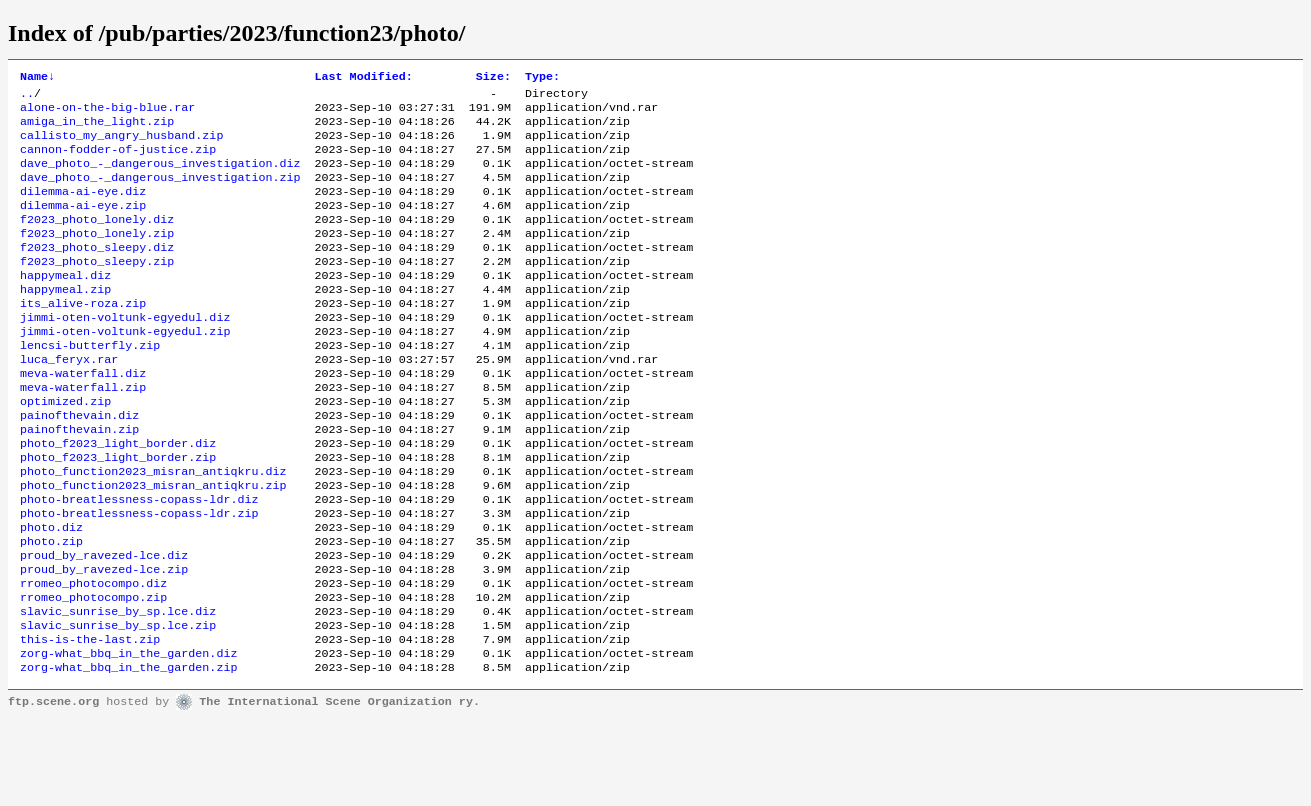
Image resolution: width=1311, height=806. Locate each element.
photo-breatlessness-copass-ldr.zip (139, 577)
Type (542, 78)
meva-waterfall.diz (83, 417)
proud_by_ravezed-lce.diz (104, 625)
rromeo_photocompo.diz (93, 657)
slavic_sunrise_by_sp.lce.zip (118, 705)
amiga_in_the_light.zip (97, 129)
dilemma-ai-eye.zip (83, 225)
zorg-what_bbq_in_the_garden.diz (128, 737)
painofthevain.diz (79, 465)
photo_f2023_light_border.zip (118, 513)
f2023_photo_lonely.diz (97, 241)
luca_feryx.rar (69, 401)
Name (37, 78)
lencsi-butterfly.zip (90, 385)
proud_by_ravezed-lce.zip (104, 641)
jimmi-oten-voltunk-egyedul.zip (125, 369)
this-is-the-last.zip (90, 721)
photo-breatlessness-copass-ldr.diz (139, 561)
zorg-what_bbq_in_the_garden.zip (128, 753)
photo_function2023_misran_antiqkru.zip (153, 545)
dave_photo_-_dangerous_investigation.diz (160, 177)
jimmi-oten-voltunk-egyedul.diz (125, 353)
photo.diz (51, 593)
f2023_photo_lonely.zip (97, 257)
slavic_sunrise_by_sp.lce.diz (118, 689)
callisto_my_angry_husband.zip (121, 145)
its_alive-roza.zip (83, 337)
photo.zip (51, 609)
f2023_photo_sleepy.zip (97, 289)
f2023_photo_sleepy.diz (97, 273)
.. (27, 97)
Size (493, 78)
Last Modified (364, 78)
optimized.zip (65, 449)
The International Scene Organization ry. (339, 788)
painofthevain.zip (79, 481)
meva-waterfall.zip (83, 433)
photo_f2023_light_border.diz (118, 497)
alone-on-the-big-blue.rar (107, 113)
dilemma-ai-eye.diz (83, 209)
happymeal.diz (65, 305)
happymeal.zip (65, 321)
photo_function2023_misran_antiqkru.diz (153, 529)
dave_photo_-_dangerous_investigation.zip (160, 193)
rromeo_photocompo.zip (93, 673)
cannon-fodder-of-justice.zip (118, 161)
